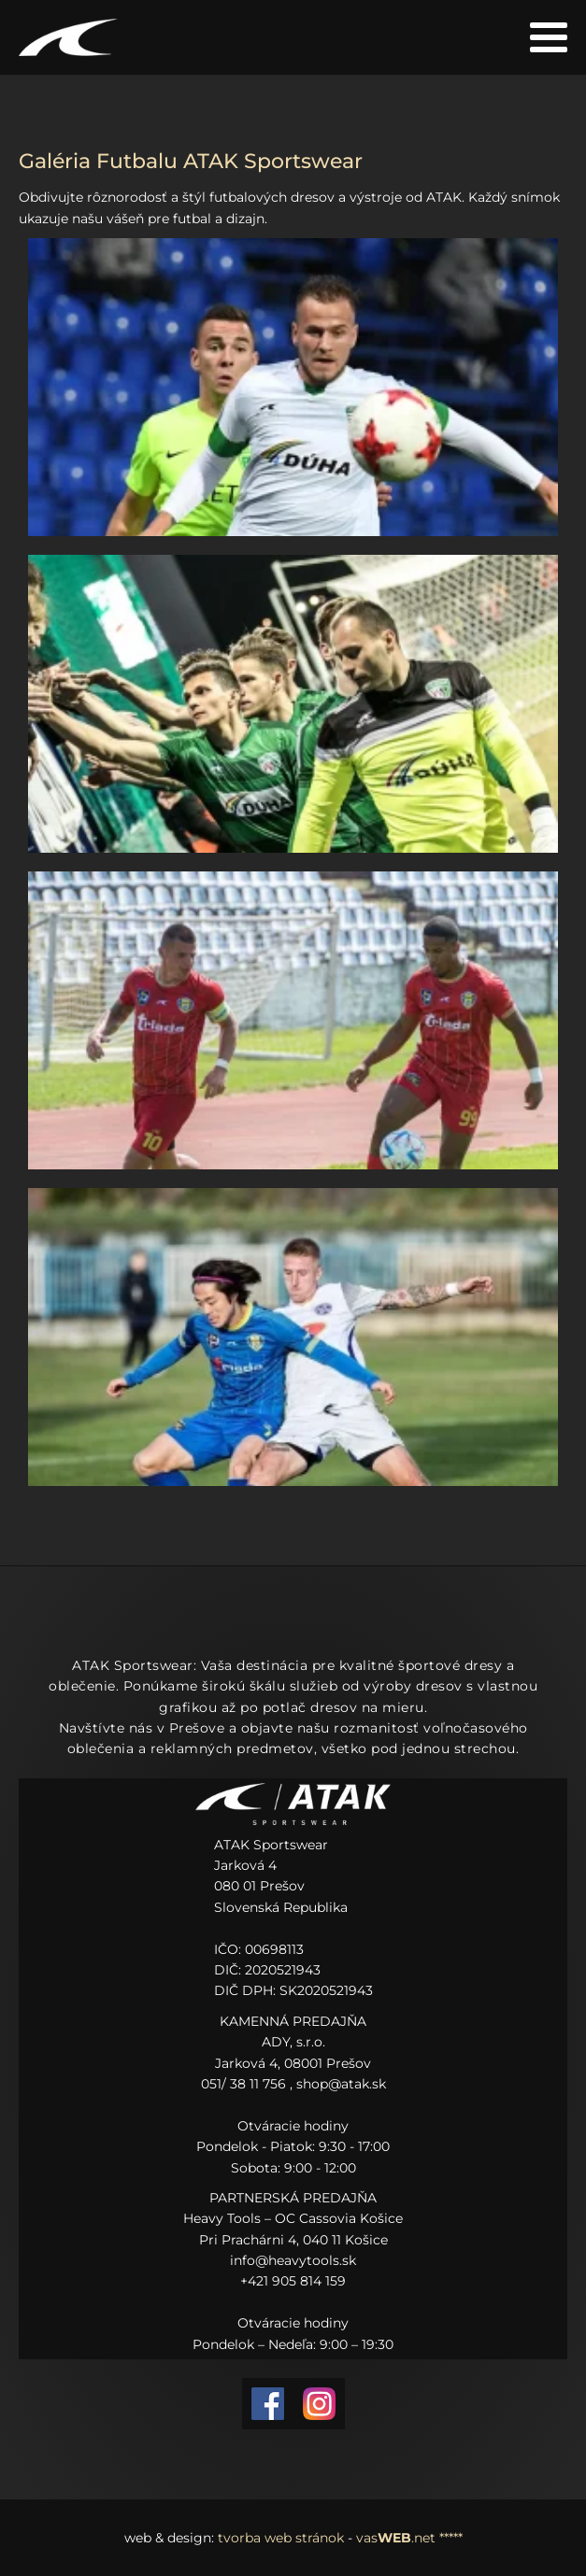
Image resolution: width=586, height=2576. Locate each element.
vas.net (396, 2537)
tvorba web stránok (281, 2537)
